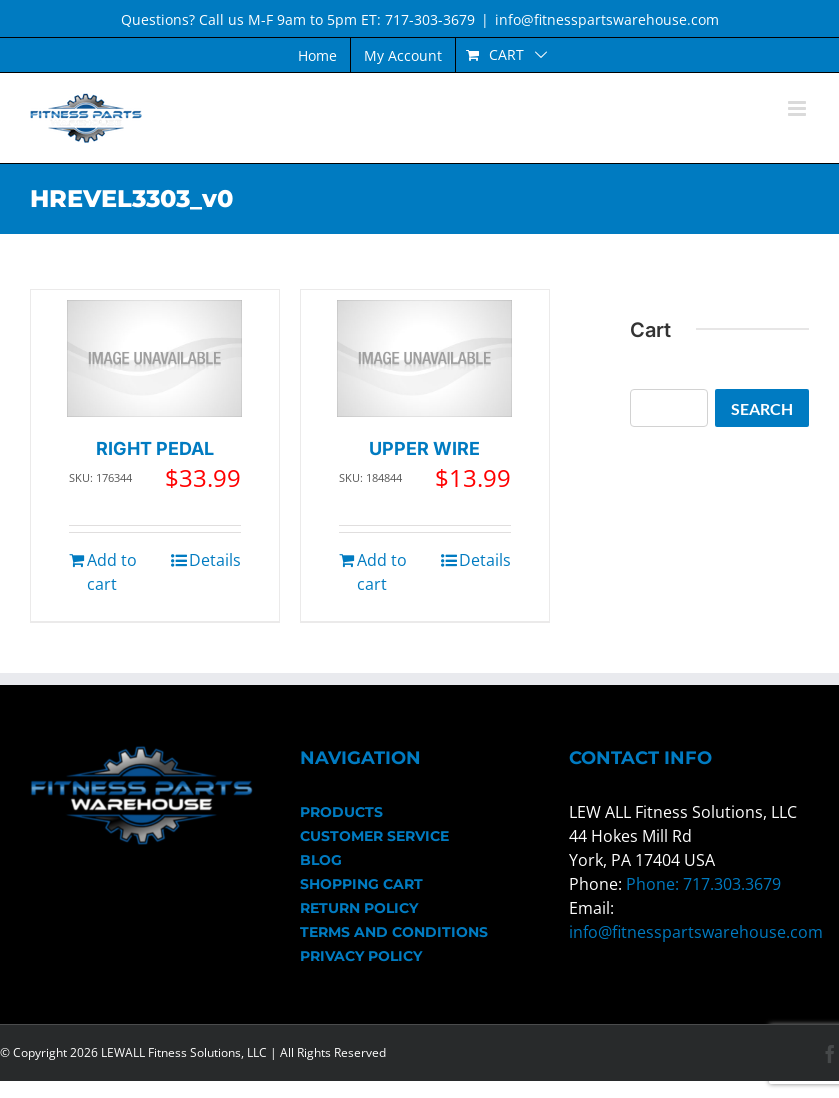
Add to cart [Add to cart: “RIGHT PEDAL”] (112, 572)
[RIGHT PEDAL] (154, 358)
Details (215, 560)
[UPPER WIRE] (424, 358)
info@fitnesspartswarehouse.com (607, 19)
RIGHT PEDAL (155, 448)
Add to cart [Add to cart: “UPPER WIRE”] (382, 572)
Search (762, 408)
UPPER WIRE (424, 448)
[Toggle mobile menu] (798, 108)
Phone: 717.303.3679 (703, 884)
